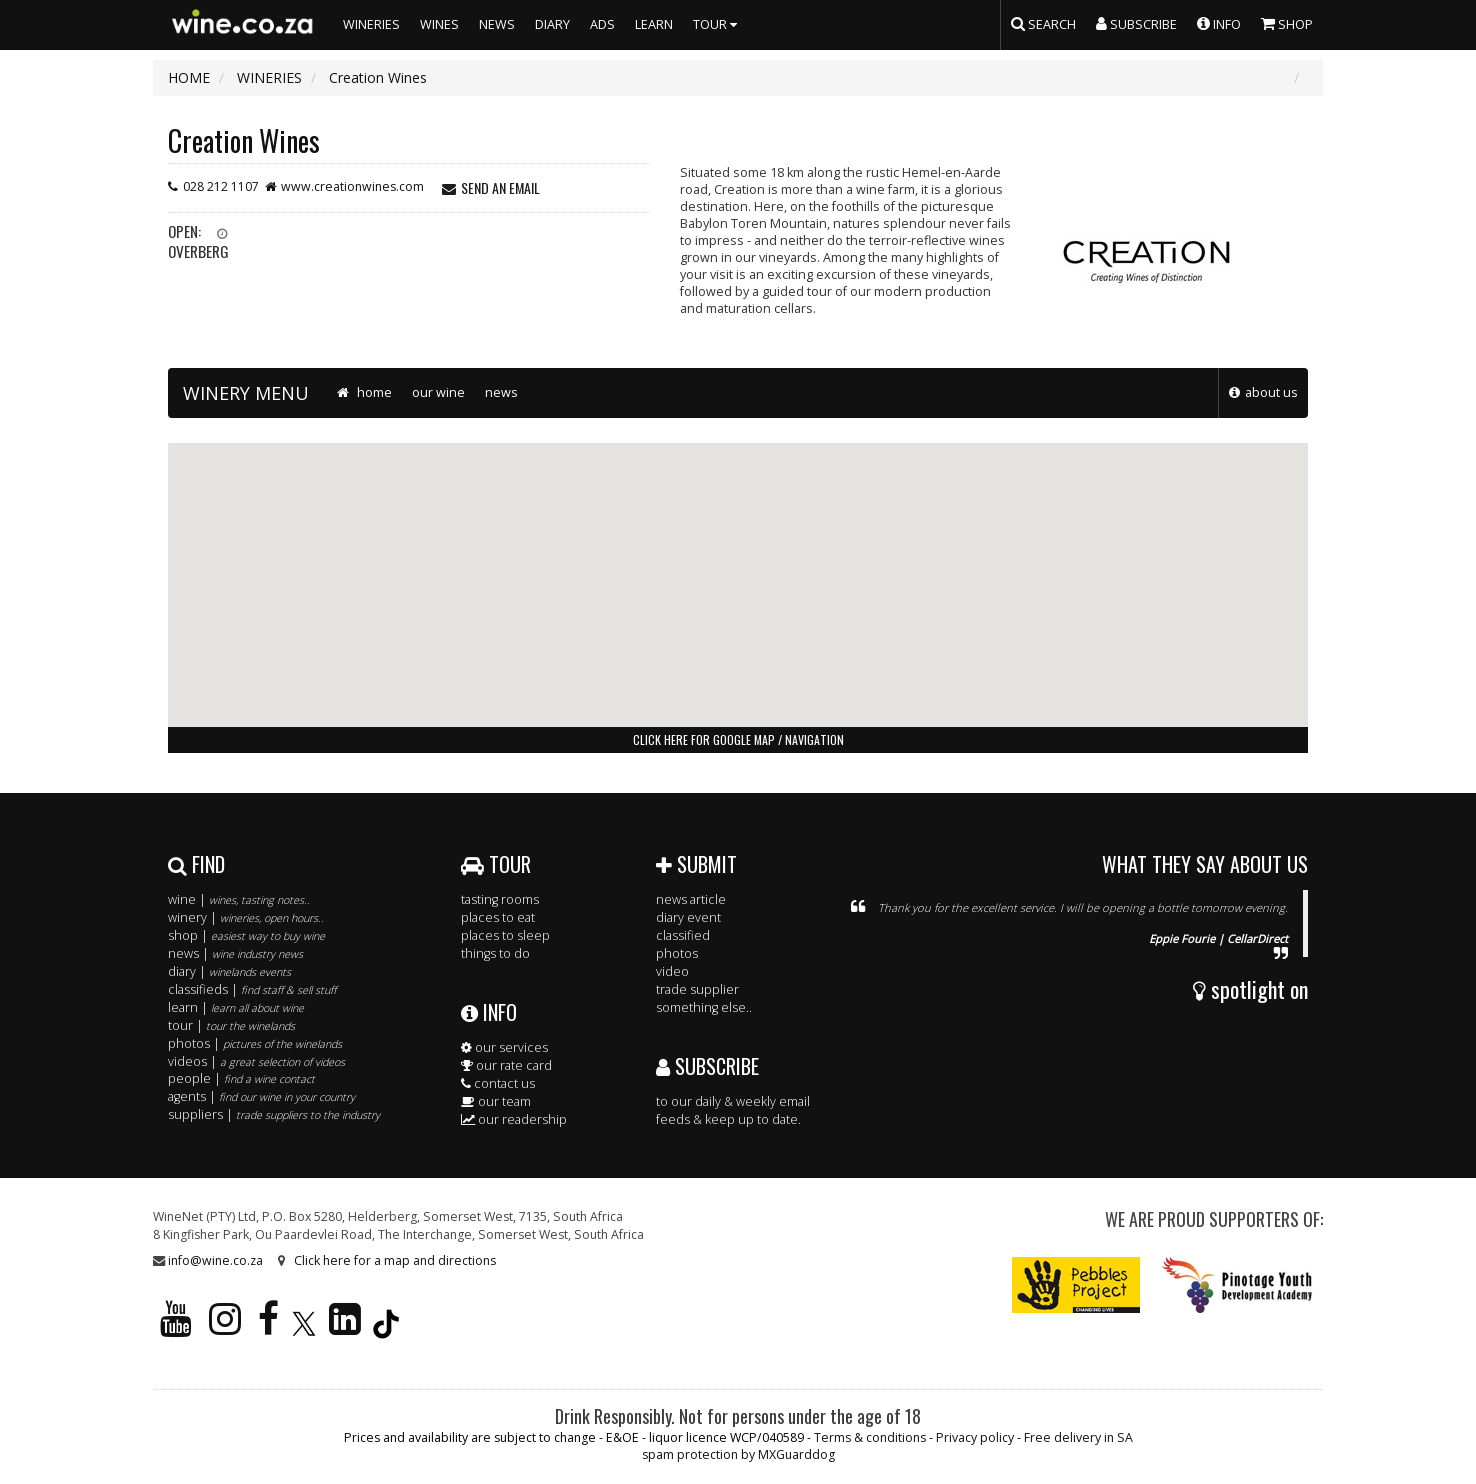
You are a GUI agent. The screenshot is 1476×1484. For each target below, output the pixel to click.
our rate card (506, 1065)
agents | (261, 1096)
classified (683, 935)
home (363, 392)
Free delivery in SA (1078, 1437)
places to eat (498, 917)
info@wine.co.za (215, 1260)
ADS (602, 24)
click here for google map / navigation (738, 739)
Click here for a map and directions (395, 1260)
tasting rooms (500, 899)
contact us (498, 1083)
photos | (255, 1043)
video (672, 971)
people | (241, 1078)
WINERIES (371, 24)
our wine (438, 392)
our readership (514, 1119)
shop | (246, 935)
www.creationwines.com (352, 186)
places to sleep (505, 935)
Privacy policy (975, 1437)
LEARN (654, 24)
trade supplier (697, 989)
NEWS (497, 24)
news (501, 392)
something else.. (704, 1007)
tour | (231, 1025)
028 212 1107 (221, 186)
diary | (229, 971)
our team (496, 1101)
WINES (439, 24)
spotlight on (1250, 989)
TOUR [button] (717, 24)
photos (677, 953)
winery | (246, 917)
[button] (738, 566)
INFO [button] (1219, 23)
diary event (688, 917)
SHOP (1287, 23)
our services (504, 1047)
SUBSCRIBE (707, 1066)
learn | (236, 1007)
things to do (495, 953)
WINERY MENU (246, 393)
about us (1271, 392)
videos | (256, 1061)
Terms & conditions (870, 1437)
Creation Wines (244, 140)
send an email (500, 187)
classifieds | (252, 989)
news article (691, 899)
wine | (239, 899)
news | (235, 953)
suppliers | (274, 1114)
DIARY (552, 24)
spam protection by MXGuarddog (738, 1454)
